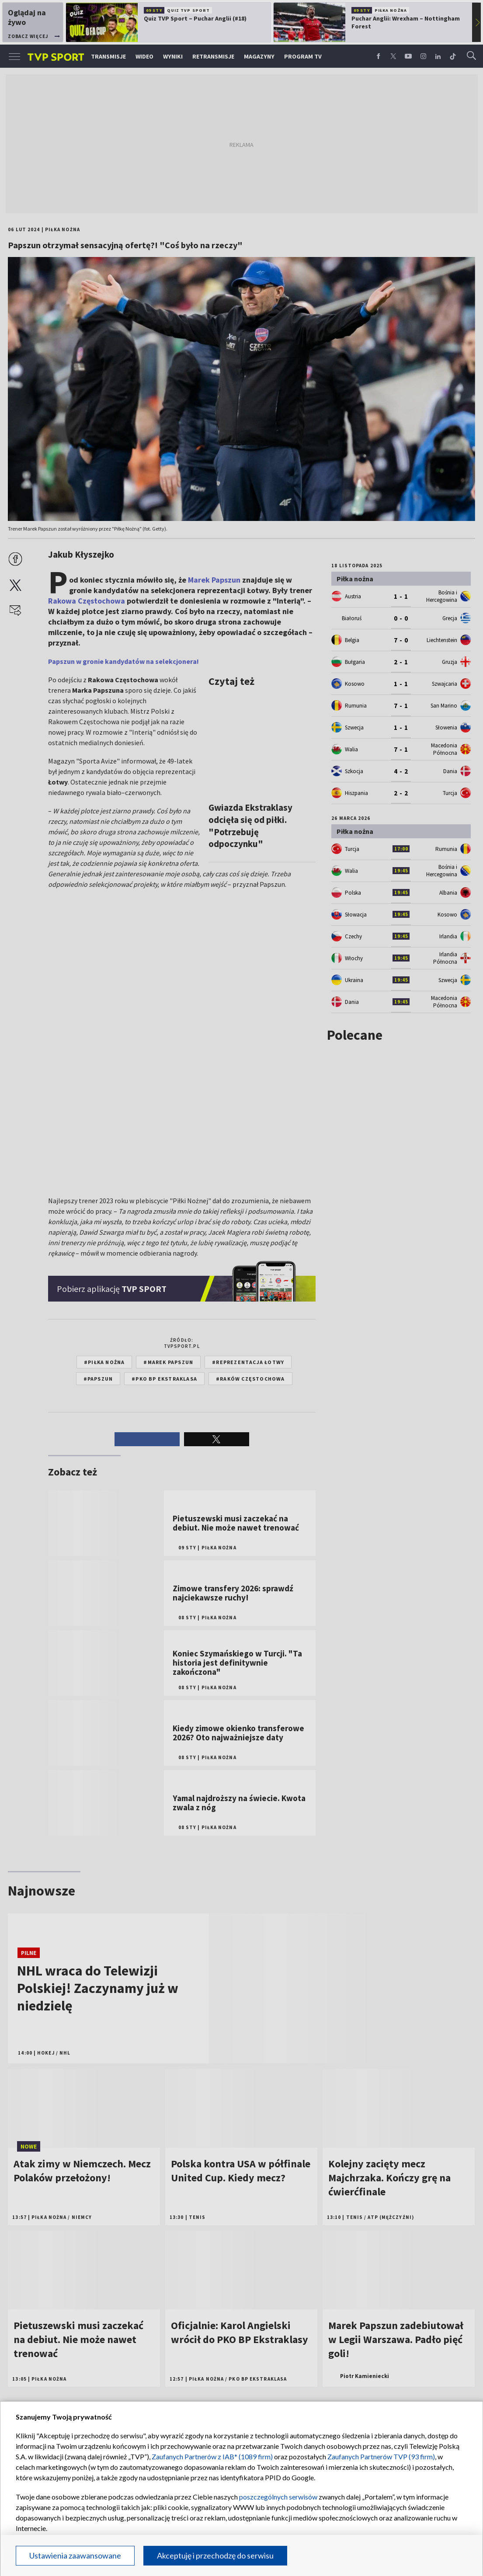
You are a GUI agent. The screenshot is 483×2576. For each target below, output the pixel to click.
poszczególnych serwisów (278, 2497)
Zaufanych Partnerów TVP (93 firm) (381, 2456)
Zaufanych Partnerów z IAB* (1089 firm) (212, 2456)
